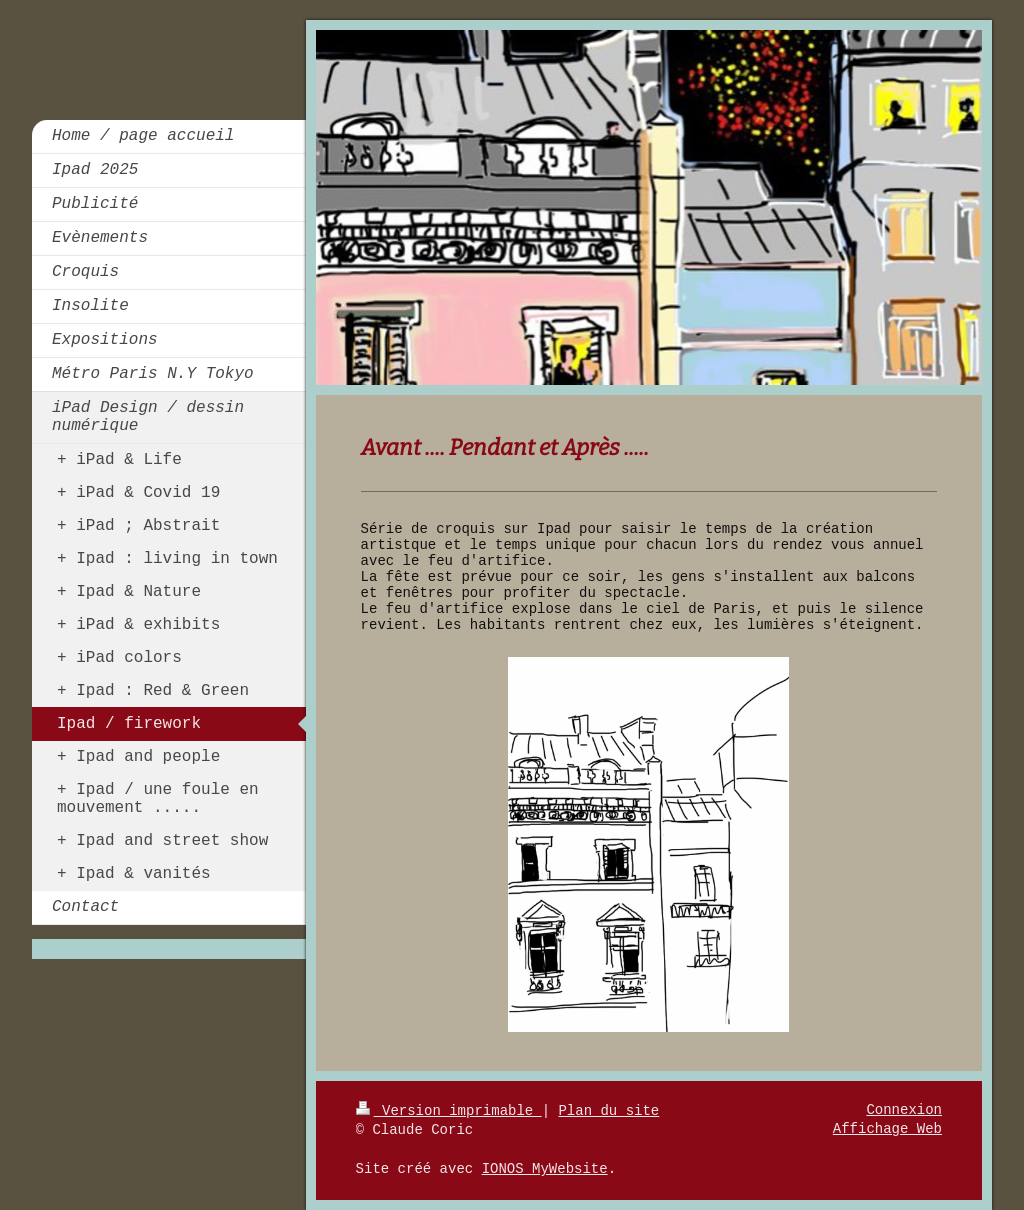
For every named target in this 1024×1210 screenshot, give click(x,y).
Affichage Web (887, 1129)
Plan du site (608, 1111)
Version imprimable (449, 1111)
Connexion (904, 1110)
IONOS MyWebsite (545, 1169)
